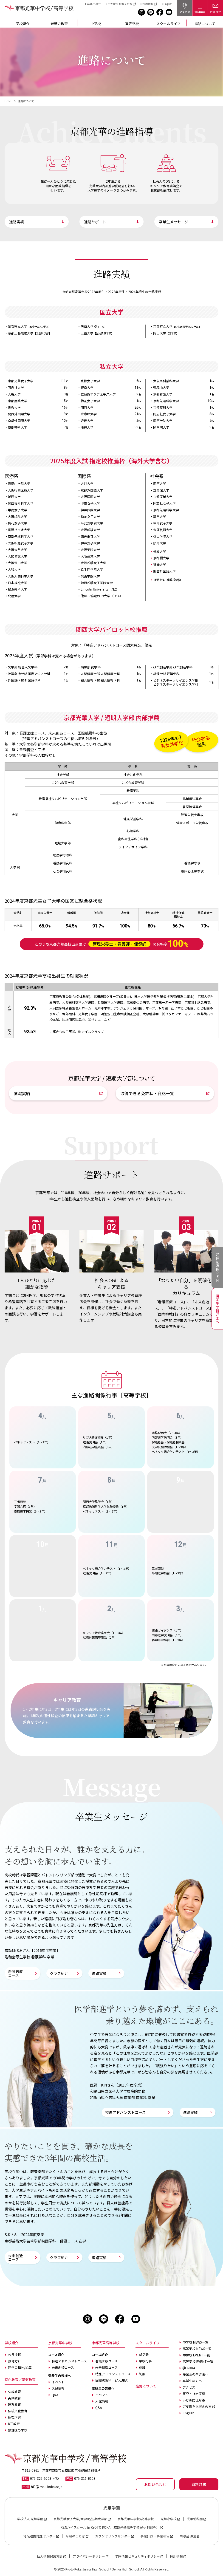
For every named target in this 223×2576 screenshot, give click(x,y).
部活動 (144, 2354)
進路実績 (16, 221)
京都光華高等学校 (105, 2342)
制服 (142, 2374)
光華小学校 (169, 2519)
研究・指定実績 (194, 2393)
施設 (142, 2367)
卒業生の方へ (192, 2380)
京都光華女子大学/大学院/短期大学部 (80, 2519)
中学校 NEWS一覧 (195, 2342)
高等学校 (132, 23)
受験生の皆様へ (59, 2375)
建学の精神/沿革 (20, 2367)
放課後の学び (17, 2430)
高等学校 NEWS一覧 (197, 2348)
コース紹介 (56, 2354)
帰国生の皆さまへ (195, 2374)
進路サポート (95, 221)
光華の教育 (59, 23)
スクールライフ (168, 23)
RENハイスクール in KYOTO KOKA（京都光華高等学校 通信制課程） (109, 2527)
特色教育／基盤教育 (20, 2379)
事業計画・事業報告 (155, 2536)
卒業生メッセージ (173, 221)
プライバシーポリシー (89, 2556)
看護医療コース (15, 1973)
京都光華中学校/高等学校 (135, 2519)
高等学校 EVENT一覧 (198, 2361)
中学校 (95, 23)
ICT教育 (14, 2423)
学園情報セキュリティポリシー (137, 2556)
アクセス (189, 2387)
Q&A (55, 2394)
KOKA (189, 2368)
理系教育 (14, 2404)
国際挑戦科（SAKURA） (112, 2380)
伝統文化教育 (17, 2411)
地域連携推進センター (39, 2536)
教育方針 (14, 2361)
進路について (205, 23)
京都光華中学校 (60, 2342)
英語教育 (14, 2398)
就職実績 (22, 1093)
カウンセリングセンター (112, 2536)
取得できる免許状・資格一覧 (147, 1093)
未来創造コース (15, 2257)
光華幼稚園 (195, 2519)
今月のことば (75, 2536)
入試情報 (58, 2388)
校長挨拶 (14, 2354)
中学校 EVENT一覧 (196, 2355)
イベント (58, 2382)
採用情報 (147, 4)
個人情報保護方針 (50, 2556)
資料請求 (199, 2484)
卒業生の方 (94, 4)
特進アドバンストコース (125, 2112)
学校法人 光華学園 (30, 2519)
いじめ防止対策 (194, 2400)
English (168, 4)
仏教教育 (14, 2391)
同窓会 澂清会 (190, 2536)
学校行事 (145, 2361)
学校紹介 (23, 23)
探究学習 (14, 2417)
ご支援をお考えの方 (119, 4)
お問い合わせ (155, 2484)
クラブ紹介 (59, 1973)
